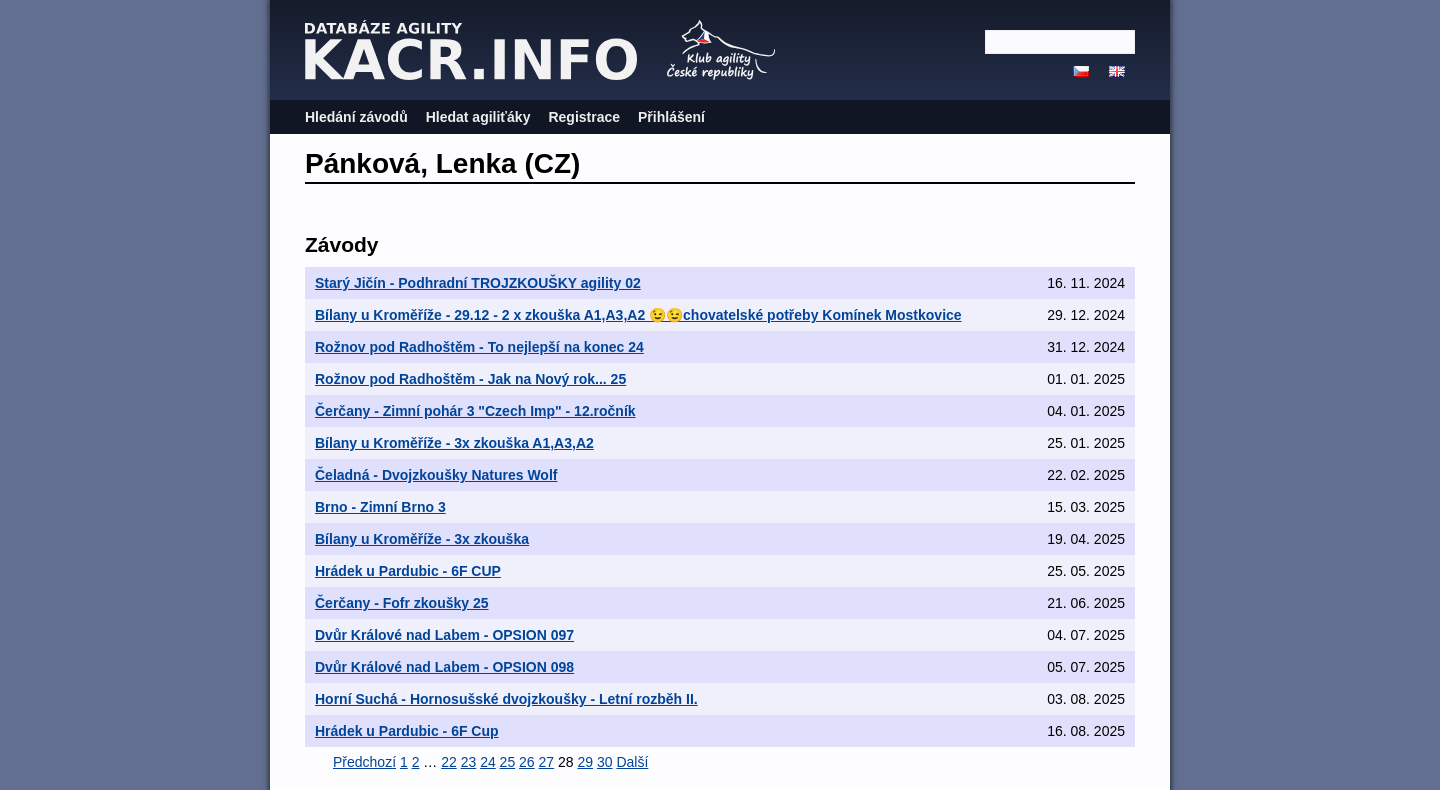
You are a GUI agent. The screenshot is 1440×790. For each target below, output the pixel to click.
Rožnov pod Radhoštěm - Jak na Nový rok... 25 (470, 379)
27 (547, 762)
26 (527, 762)
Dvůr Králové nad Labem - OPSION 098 (444, 667)
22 (449, 762)
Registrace (584, 117)
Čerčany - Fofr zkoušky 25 (402, 603)
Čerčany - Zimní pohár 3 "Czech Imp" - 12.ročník (475, 411)
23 (469, 762)
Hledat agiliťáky (478, 117)
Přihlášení (671, 117)
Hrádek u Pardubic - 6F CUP (408, 571)
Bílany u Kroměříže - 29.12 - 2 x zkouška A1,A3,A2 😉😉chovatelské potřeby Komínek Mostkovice (638, 315)
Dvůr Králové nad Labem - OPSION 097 (444, 635)
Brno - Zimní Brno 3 (380, 507)
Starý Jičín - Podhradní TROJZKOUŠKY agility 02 (478, 283)
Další (632, 762)
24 (488, 762)
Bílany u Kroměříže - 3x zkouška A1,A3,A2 (454, 443)
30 (605, 762)
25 (508, 762)
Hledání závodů (356, 117)
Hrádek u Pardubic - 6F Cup (407, 731)
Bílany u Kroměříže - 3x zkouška (422, 539)
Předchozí (364, 762)
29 (585, 762)
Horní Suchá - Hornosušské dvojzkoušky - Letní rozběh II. (506, 699)
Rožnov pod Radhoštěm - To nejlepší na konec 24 (479, 347)
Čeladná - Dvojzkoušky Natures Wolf (436, 475)
